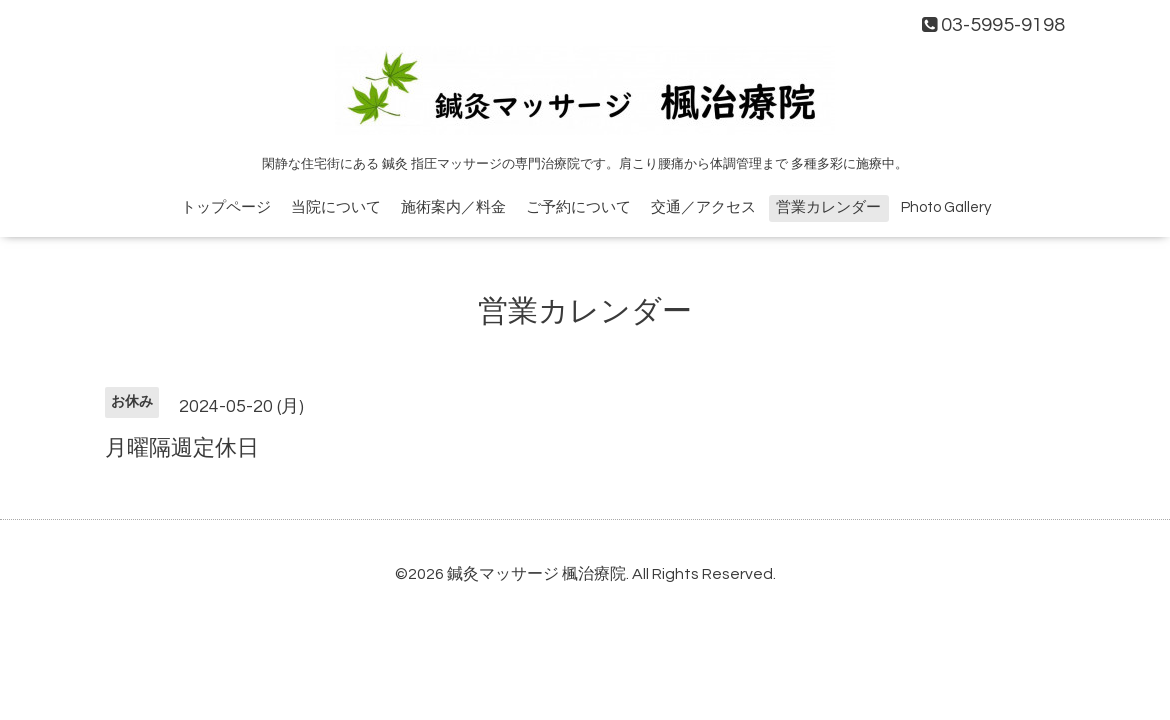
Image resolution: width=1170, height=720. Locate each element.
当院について (336, 207)
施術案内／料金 (453, 207)
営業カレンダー (828, 207)
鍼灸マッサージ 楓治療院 (536, 574)
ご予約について (578, 207)
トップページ (226, 207)
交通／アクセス (703, 207)
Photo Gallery (946, 207)
